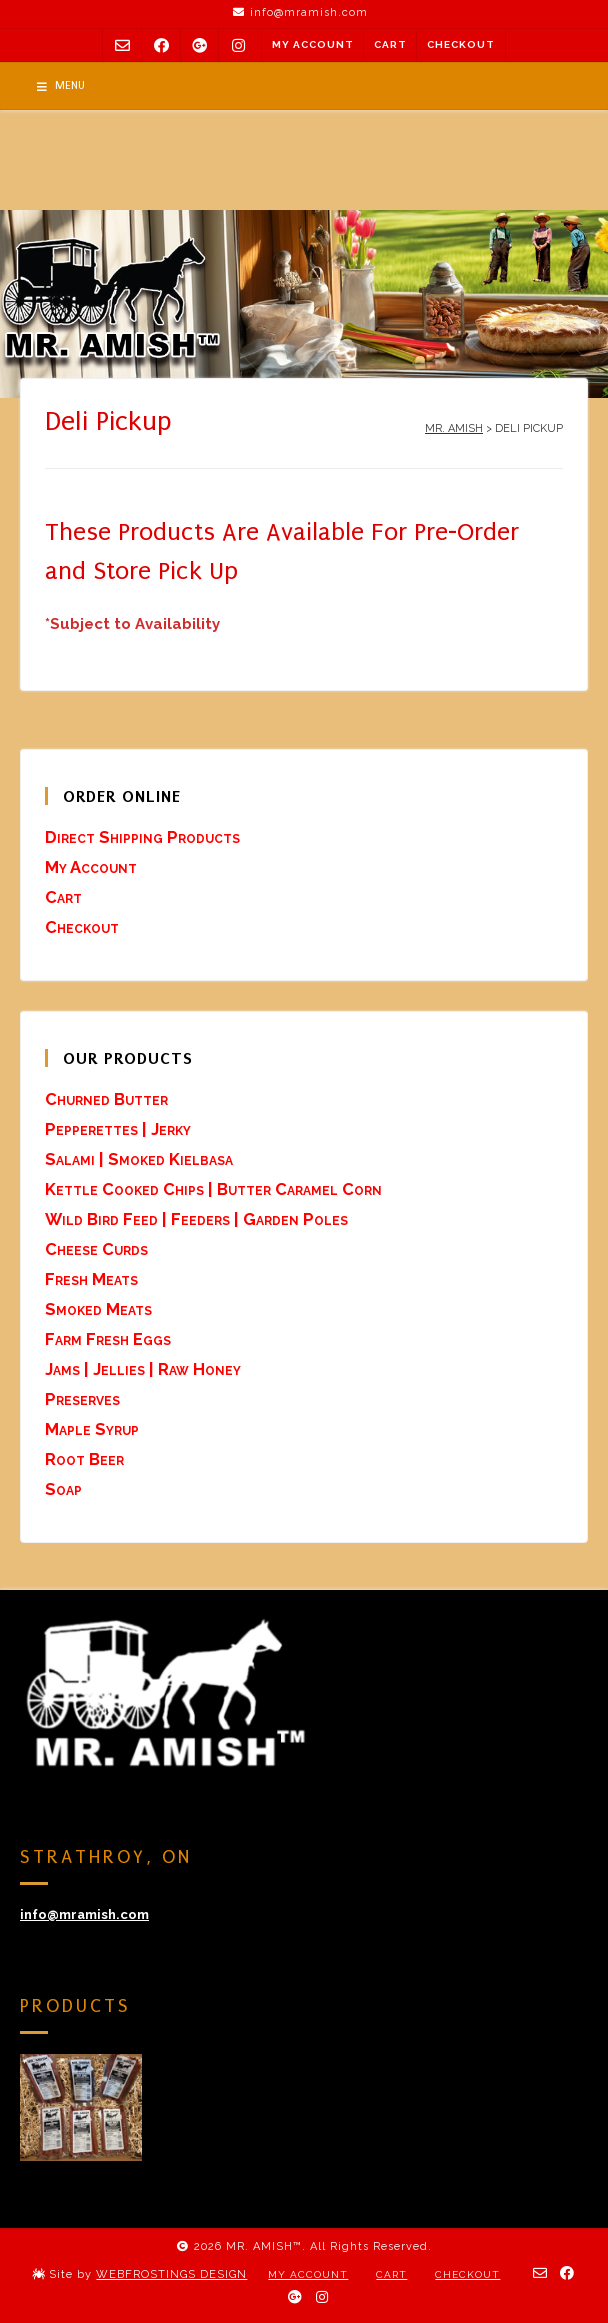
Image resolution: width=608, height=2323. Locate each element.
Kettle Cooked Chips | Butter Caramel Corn (213, 1189)
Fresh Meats (91, 1279)
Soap (63, 1489)
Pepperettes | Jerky (118, 1129)
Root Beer (84, 1459)
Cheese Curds (96, 1249)
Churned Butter (106, 1099)
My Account (313, 44)
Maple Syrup (92, 1429)
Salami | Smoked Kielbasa (139, 1159)
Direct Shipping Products (142, 837)
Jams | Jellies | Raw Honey (143, 1369)
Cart (390, 44)
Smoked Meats (98, 1309)
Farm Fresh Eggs (108, 1339)
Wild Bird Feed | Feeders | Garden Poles (196, 1219)
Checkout (461, 44)
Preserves (82, 1399)
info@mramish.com (84, 1914)
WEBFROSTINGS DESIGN (171, 2274)
